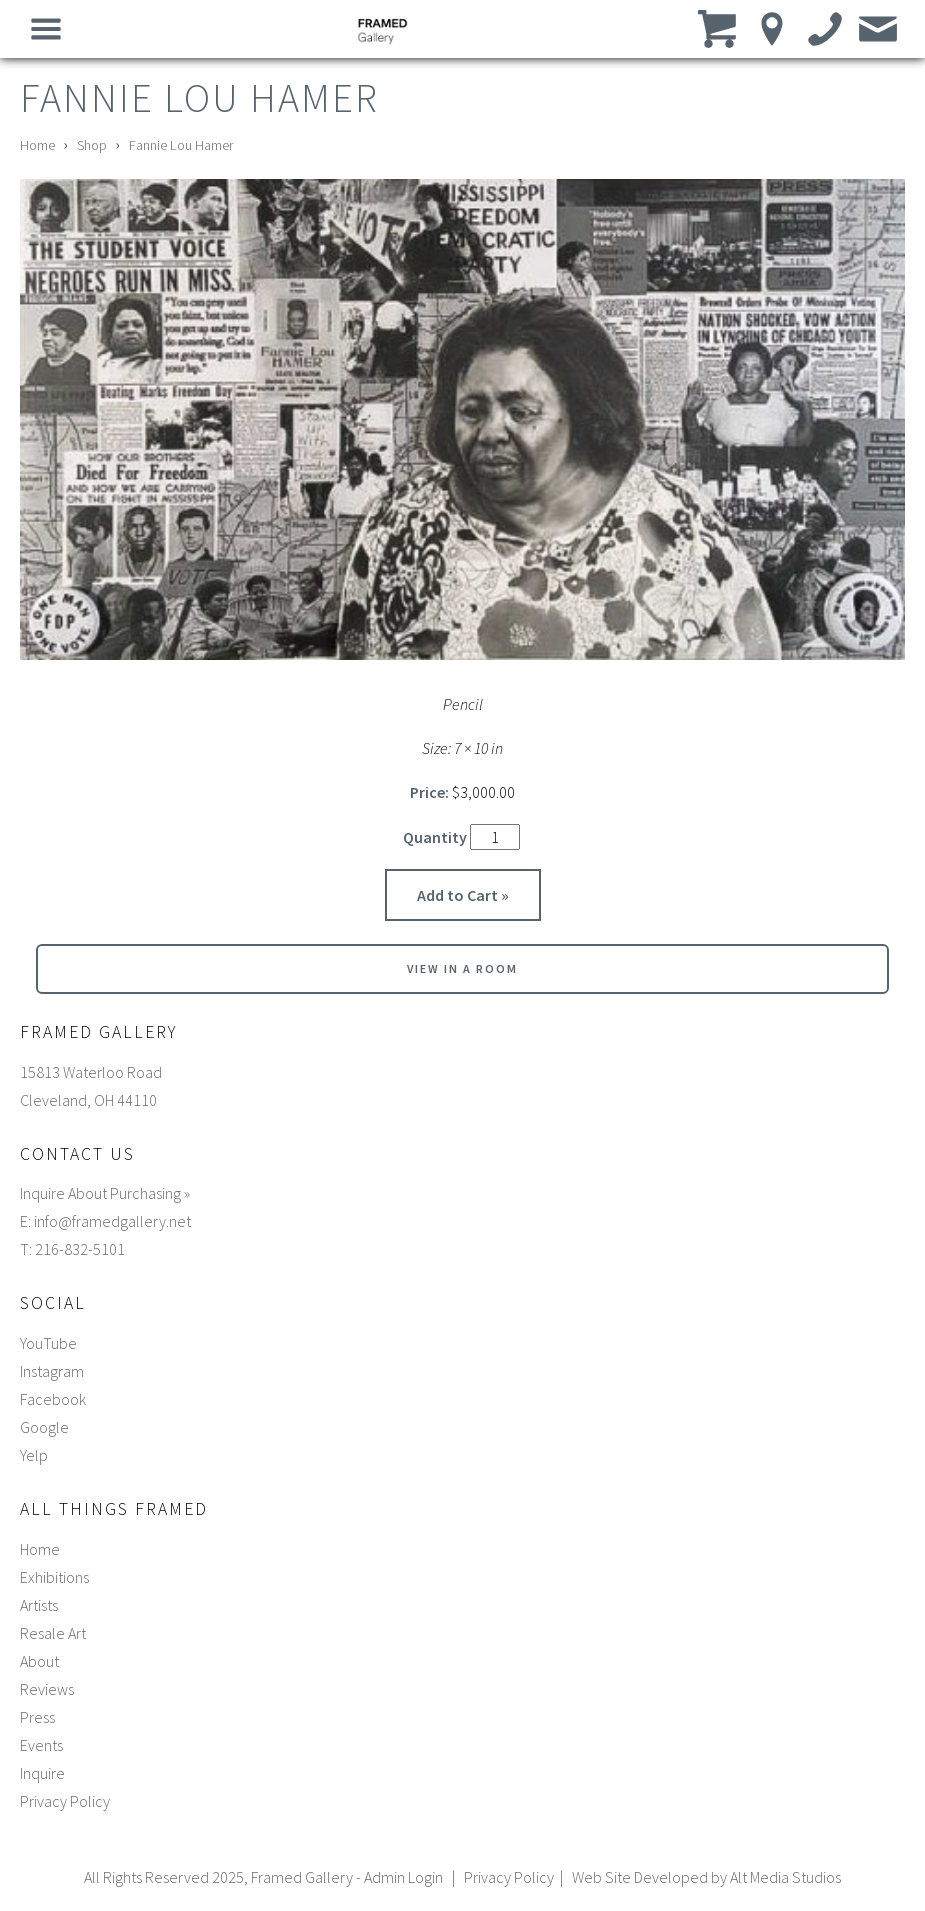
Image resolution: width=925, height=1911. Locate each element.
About (39, 1661)
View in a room (462, 968)
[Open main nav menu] (46, 28)
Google (44, 1427)
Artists (39, 1605)
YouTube (48, 1343)
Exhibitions (54, 1577)
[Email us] (878, 28)
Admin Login (403, 1877)
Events (41, 1745)
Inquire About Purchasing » (105, 1193)
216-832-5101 (80, 1249)
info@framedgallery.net (112, 1221)
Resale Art (53, 1633)
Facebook (53, 1399)
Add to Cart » (463, 895)
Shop (92, 145)
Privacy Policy (65, 1801)
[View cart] (719, 28)
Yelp (34, 1455)
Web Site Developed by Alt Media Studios (706, 1877)
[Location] (772, 28)
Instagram (52, 1371)
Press (37, 1717)
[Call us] (825, 28)
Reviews (47, 1689)
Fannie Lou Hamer (181, 145)
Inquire (42, 1773)
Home (37, 145)
